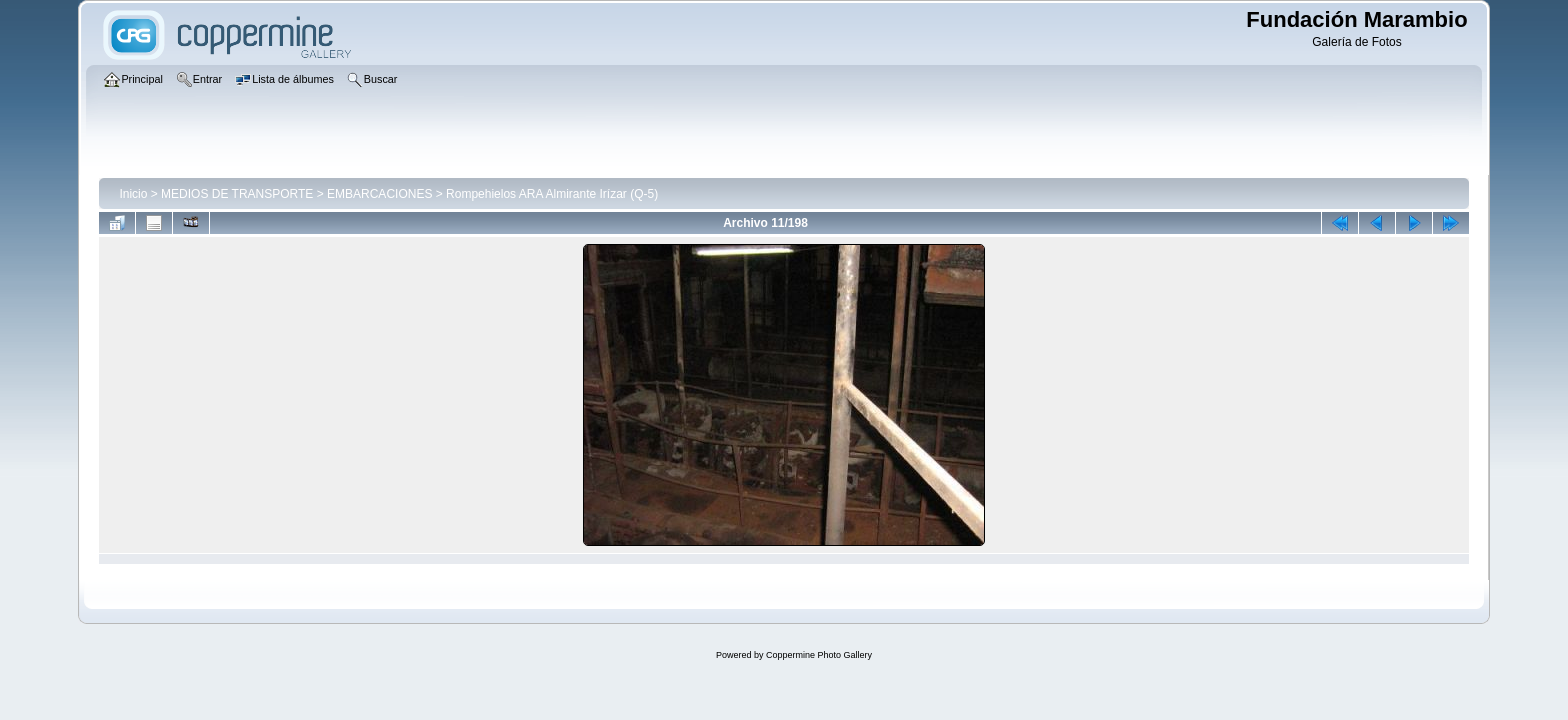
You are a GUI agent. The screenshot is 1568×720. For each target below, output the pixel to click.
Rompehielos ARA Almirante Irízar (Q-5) (552, 194)
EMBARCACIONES (379, 194)
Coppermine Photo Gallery (819, 655)
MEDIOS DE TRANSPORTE (237, 194)
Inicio (133, 194)
